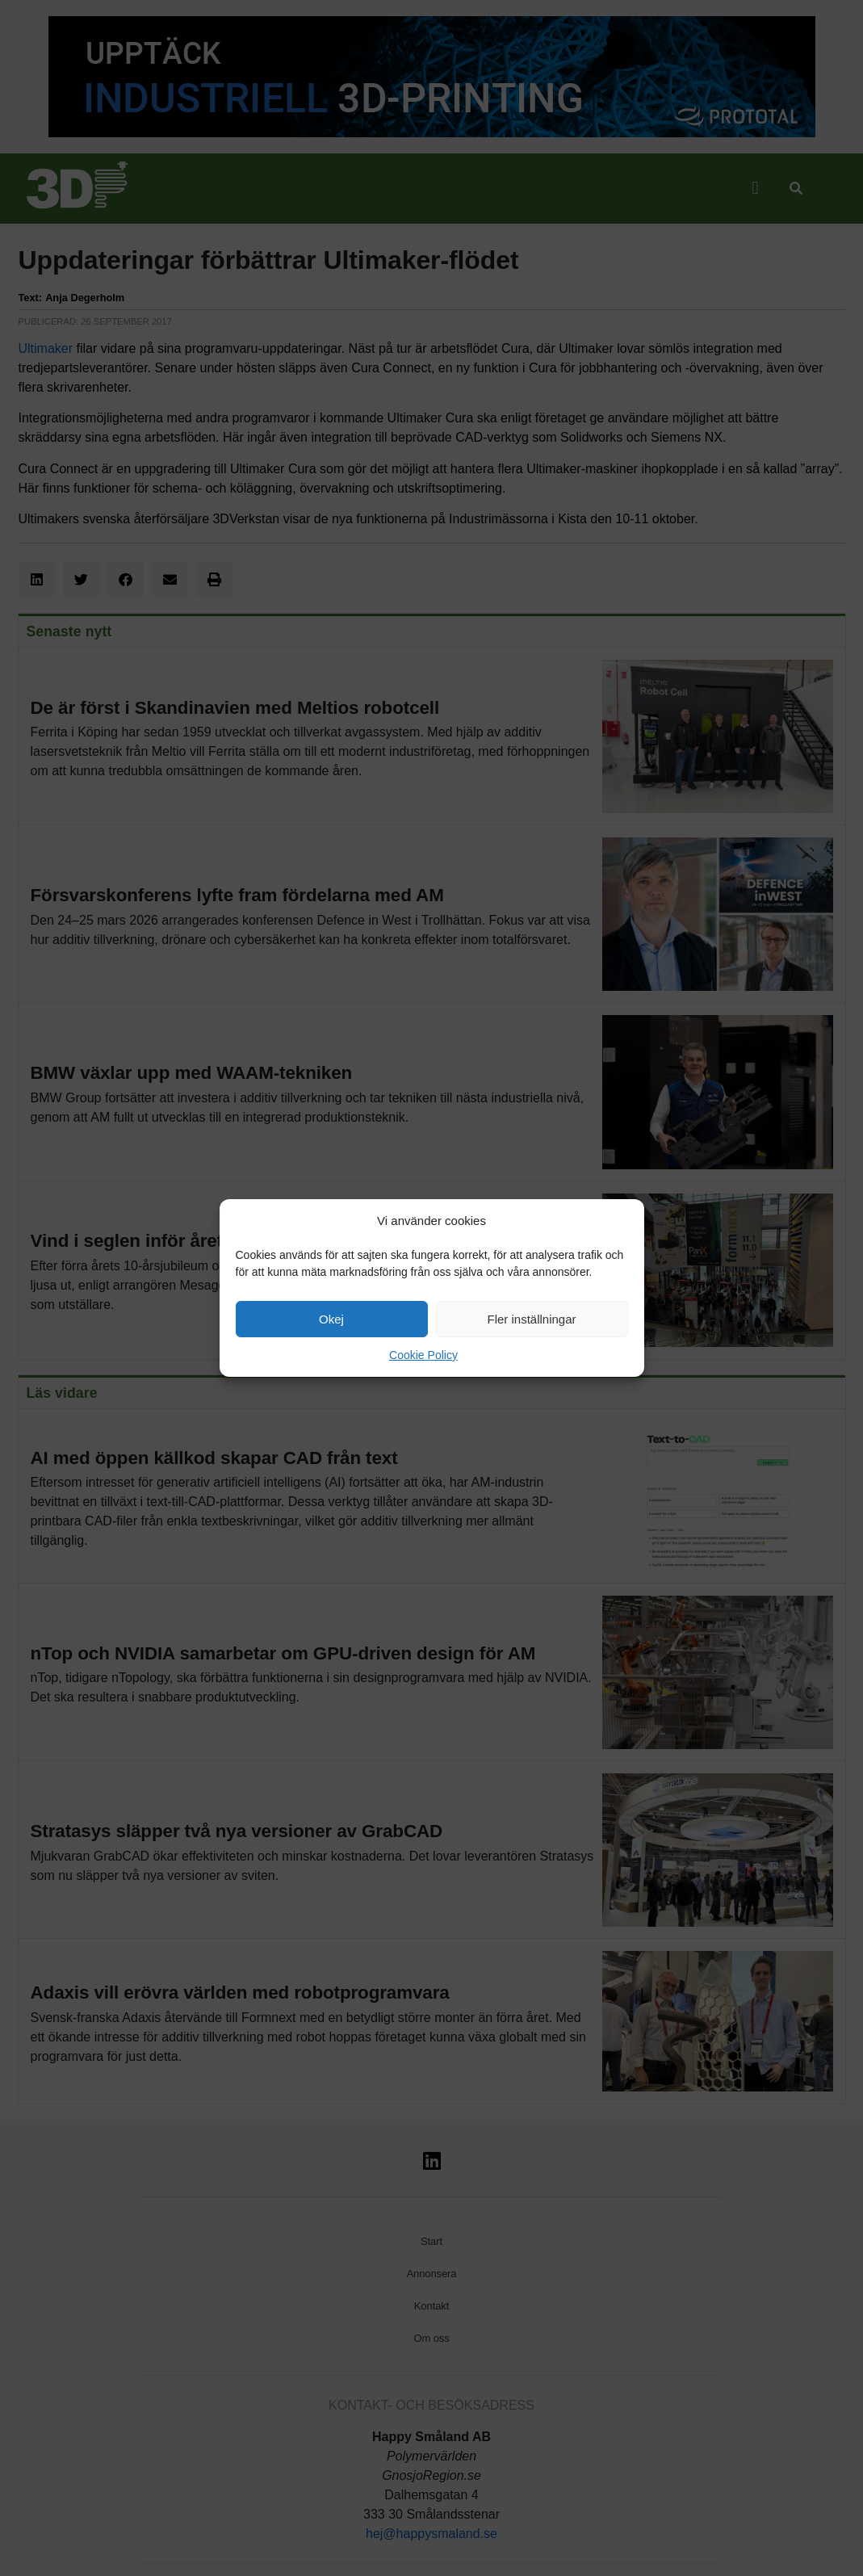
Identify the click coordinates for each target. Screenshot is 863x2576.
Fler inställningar (531, 1319)
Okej (331, 1319)
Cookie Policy (423, 1355)
